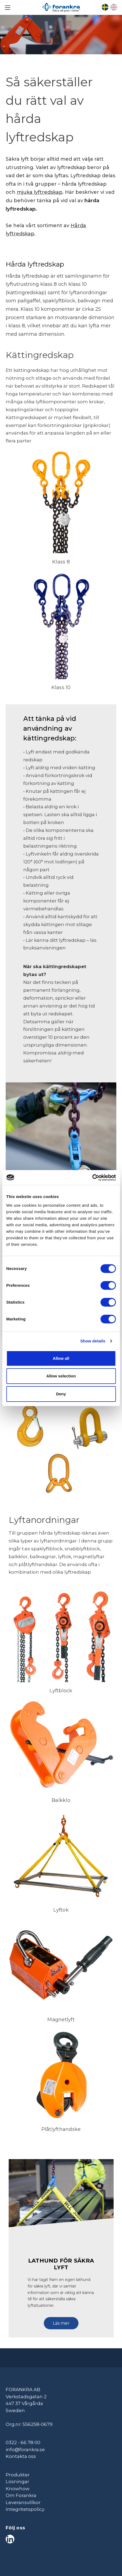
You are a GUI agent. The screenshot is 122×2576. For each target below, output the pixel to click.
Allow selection (61, 1376)
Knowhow (17, 2488)
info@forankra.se (25, 2449)
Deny (61, 1394)
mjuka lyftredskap (39, 192)
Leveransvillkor (23, 2502)
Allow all (61, 1358)
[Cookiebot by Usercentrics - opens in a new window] (92, 1177)
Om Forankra (21, 2495)
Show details (92, 1341)
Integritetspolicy (25, 2509)
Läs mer (61, 2323)
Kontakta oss (21, 2456)
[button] (61, 2320)
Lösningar (17, 2481)
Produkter (18, 2474)
